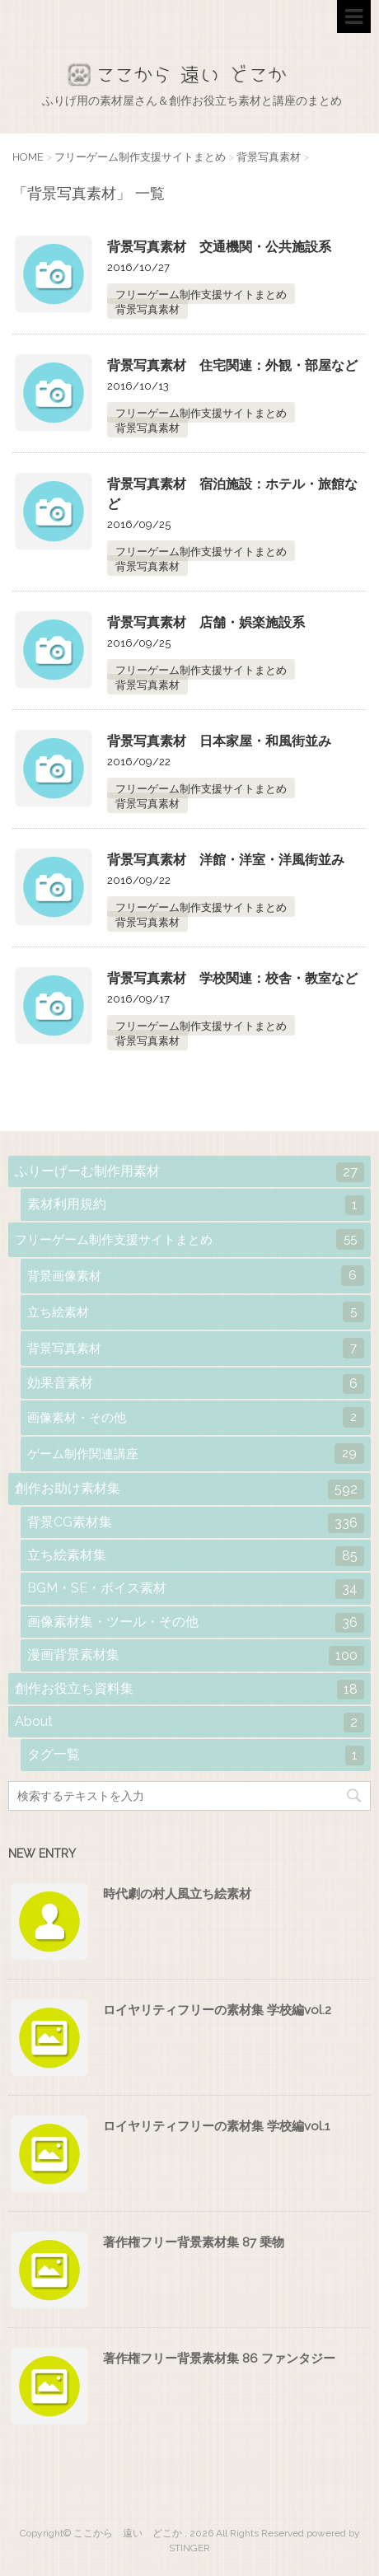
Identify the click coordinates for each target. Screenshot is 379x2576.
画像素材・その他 (195, 1417)
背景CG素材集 (195, 1523)
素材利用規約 (195, 1205)
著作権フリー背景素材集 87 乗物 (193, 2242)
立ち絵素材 (195, 1312)
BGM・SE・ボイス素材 (195, 1589)
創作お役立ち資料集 (189, 1689)
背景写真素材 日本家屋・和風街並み (219, 741)
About (189, 1722)
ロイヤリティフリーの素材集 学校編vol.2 (217, 2010)
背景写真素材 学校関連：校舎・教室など (232, 978)
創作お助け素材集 (189, 1489)
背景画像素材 (195, 1275)
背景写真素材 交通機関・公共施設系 (219, 247)
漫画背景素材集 (195, 1656)
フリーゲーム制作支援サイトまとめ (201, 294)
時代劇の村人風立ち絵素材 (177, 1893)
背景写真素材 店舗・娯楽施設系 (206, 622)
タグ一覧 (195, 1755)
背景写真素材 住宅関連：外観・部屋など (232, 365)
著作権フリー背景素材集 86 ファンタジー (219, 2358)
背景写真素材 (147, 309)
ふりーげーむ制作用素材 (189, 1172)
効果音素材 (195, 1384)
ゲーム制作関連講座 (195, 1453)
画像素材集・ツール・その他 (195, 1623)
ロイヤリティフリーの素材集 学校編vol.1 (216, 2126)
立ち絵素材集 (195, 1556)
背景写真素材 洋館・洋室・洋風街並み (225, 859)
